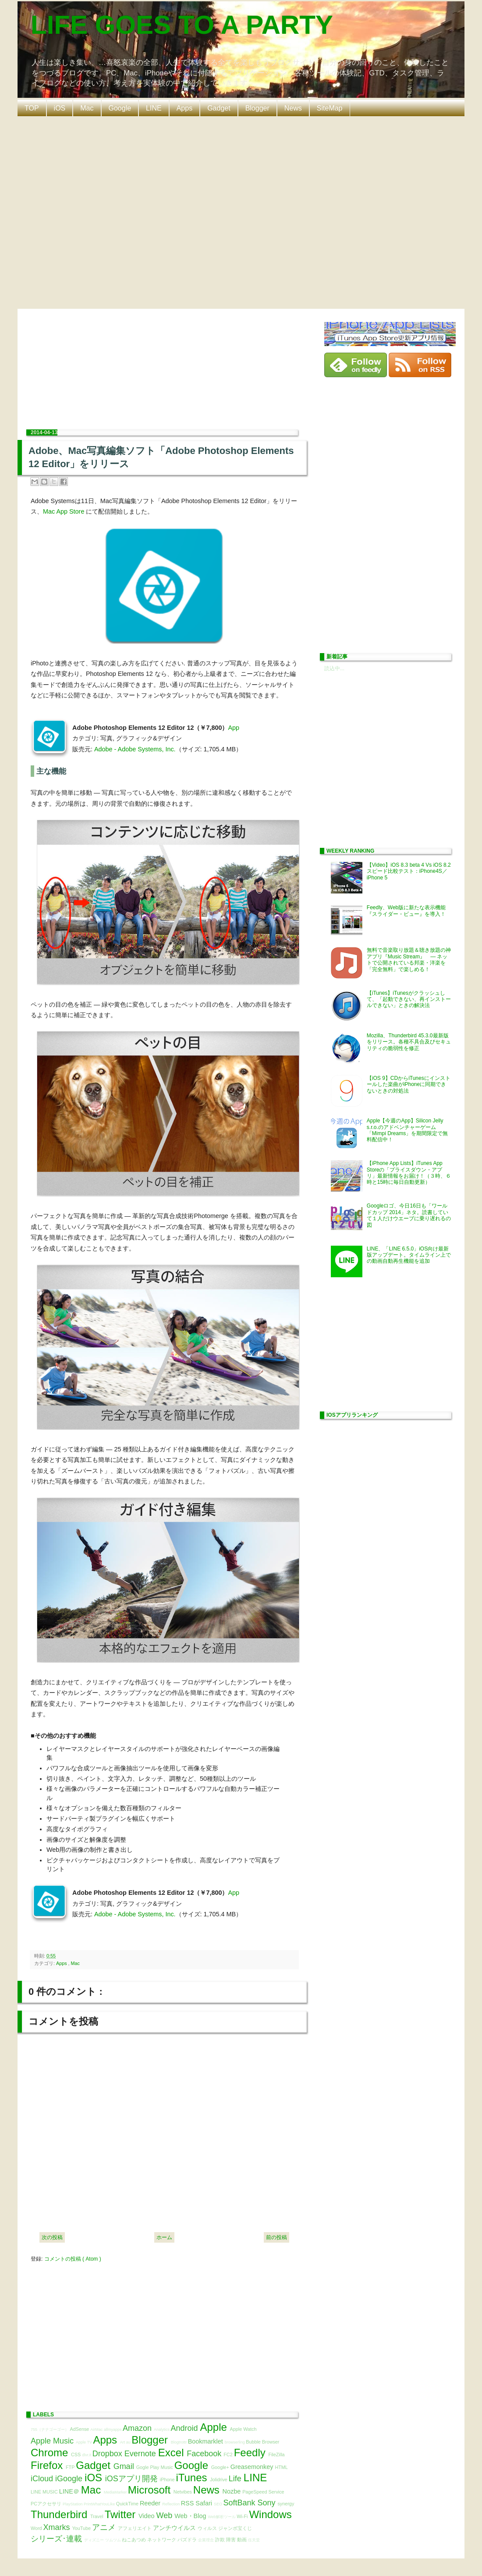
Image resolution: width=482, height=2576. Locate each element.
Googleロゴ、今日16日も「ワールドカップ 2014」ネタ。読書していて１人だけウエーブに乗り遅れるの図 (409, 1215)
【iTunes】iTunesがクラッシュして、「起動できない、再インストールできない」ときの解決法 (409, 999)
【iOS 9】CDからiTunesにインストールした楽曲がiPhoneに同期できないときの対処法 (408, 1084)
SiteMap (330, 108)
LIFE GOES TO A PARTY (182, 24)
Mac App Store (63, 511)
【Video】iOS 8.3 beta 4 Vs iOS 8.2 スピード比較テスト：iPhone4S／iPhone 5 (409, 871)
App (233, 727)
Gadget (218, 108)
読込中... (334, 668)
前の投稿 (276, 2237)
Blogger (257, 108)
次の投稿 (52, 2237)
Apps (184, 108)
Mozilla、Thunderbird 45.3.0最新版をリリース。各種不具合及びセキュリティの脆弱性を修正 (409, 1042)
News (293, 108)
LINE (154, 108)
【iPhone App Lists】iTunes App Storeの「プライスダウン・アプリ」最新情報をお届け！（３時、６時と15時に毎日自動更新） (409, 1172)
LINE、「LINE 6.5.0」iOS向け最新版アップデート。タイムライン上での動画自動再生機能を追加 (409, 1255)
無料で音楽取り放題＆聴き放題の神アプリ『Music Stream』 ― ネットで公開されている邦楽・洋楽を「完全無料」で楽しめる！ (409, 959)
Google (120, 108)
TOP (32, 108)
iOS (60, 108)
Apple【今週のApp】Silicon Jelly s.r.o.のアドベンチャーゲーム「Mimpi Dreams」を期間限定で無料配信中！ (407, 1130)
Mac (86, 108)
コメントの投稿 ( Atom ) (72, 2259)
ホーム (164, 2237)
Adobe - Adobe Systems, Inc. (135, 749)
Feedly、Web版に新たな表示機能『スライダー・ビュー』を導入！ (406, 910)
